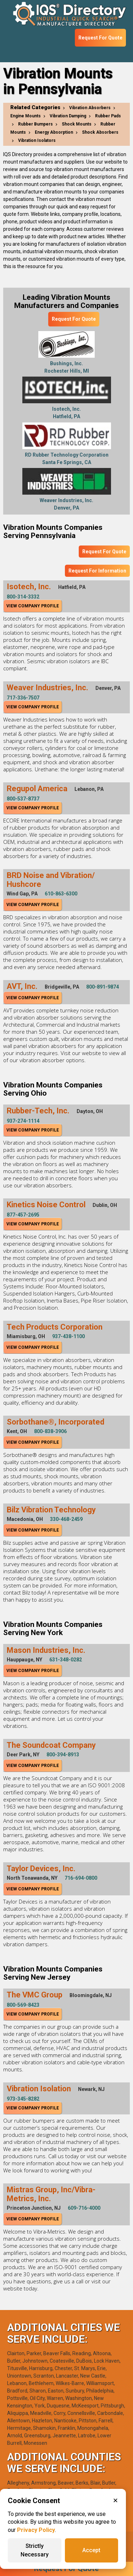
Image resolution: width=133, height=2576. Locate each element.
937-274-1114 (23, 1121)
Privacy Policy (36, 2530)
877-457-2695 (23, 1215)
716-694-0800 (81, 1878)
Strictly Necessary (35, 2550)
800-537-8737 (23, 799)
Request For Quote (100, 38)
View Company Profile (32, 605)
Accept (91, 2550)
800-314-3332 (23, 597)
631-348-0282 (65, 1659)
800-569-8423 (23, 2005)
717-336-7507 (23, 698)
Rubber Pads (108, 115)
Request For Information (97, 571)
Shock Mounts (77, 124)
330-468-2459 (66, 1519)
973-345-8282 (23, 2099)
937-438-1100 (68, 1336)
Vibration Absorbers (90, 107)
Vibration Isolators (37, 140)
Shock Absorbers (100, 132)
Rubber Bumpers (35, 124)
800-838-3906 (50, 1431)
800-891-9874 (102, 987)
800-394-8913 (62, 1754)
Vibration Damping (68, 115)
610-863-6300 (61, 893)
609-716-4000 (84, 2208)
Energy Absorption (54, 132)
